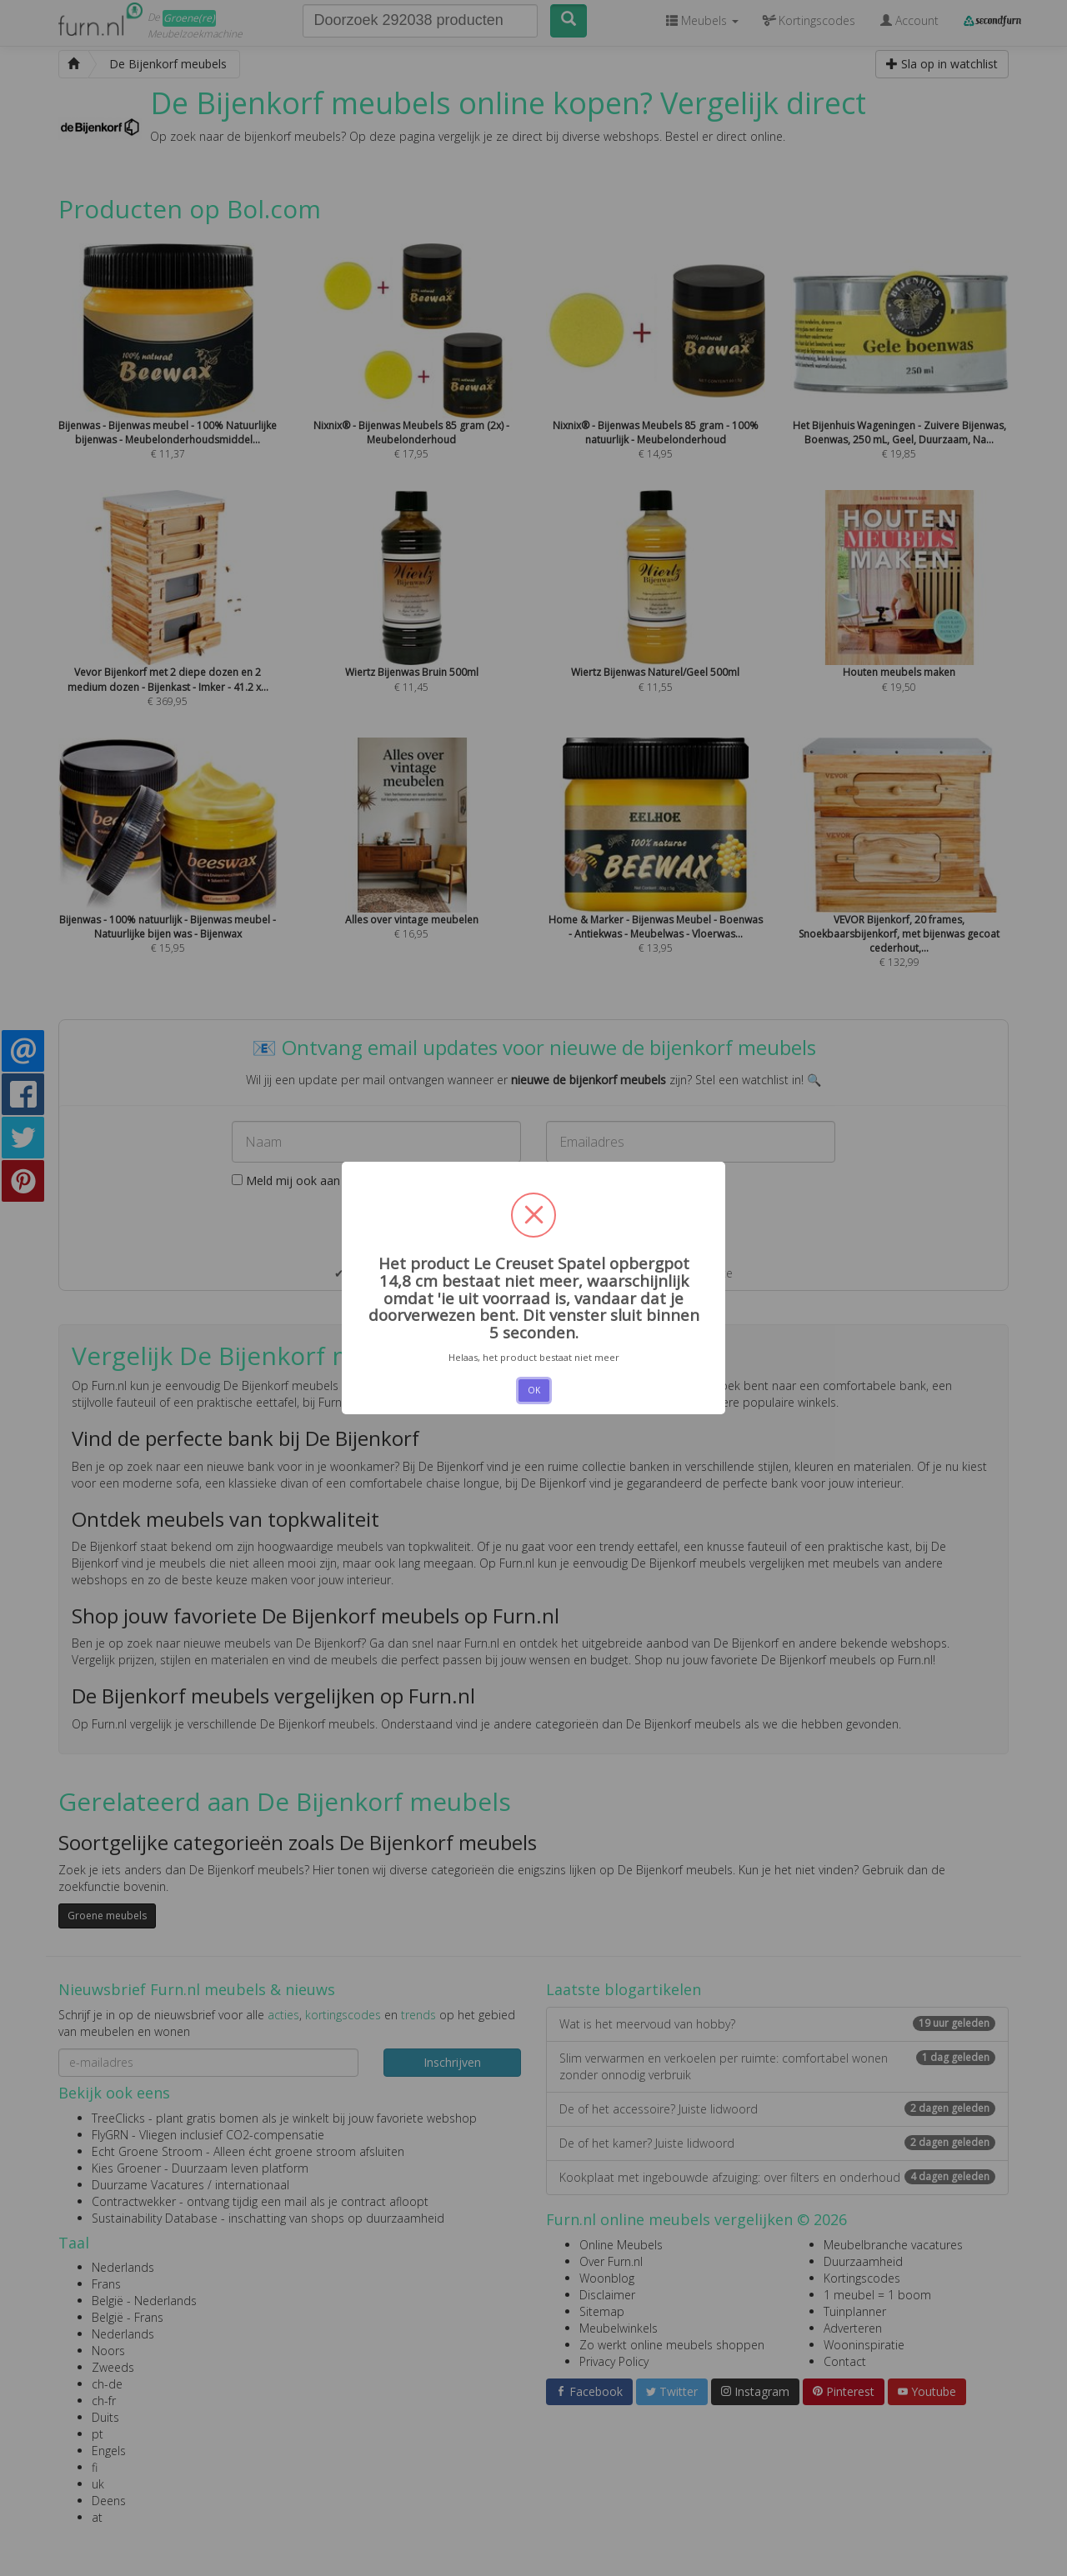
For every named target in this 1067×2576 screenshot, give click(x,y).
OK (534, 1390)
